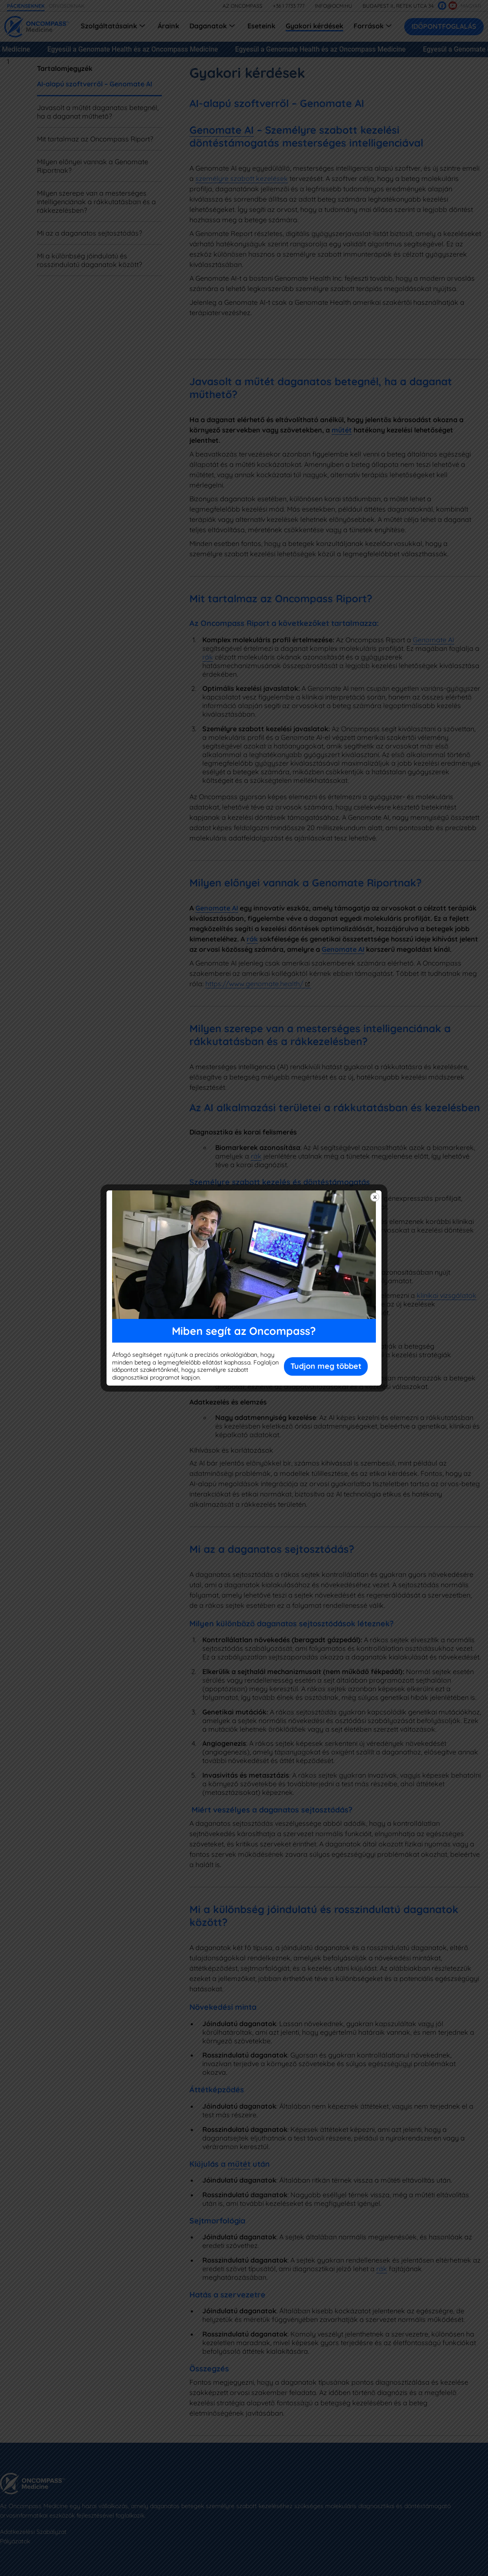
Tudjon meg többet (325, 1366)
